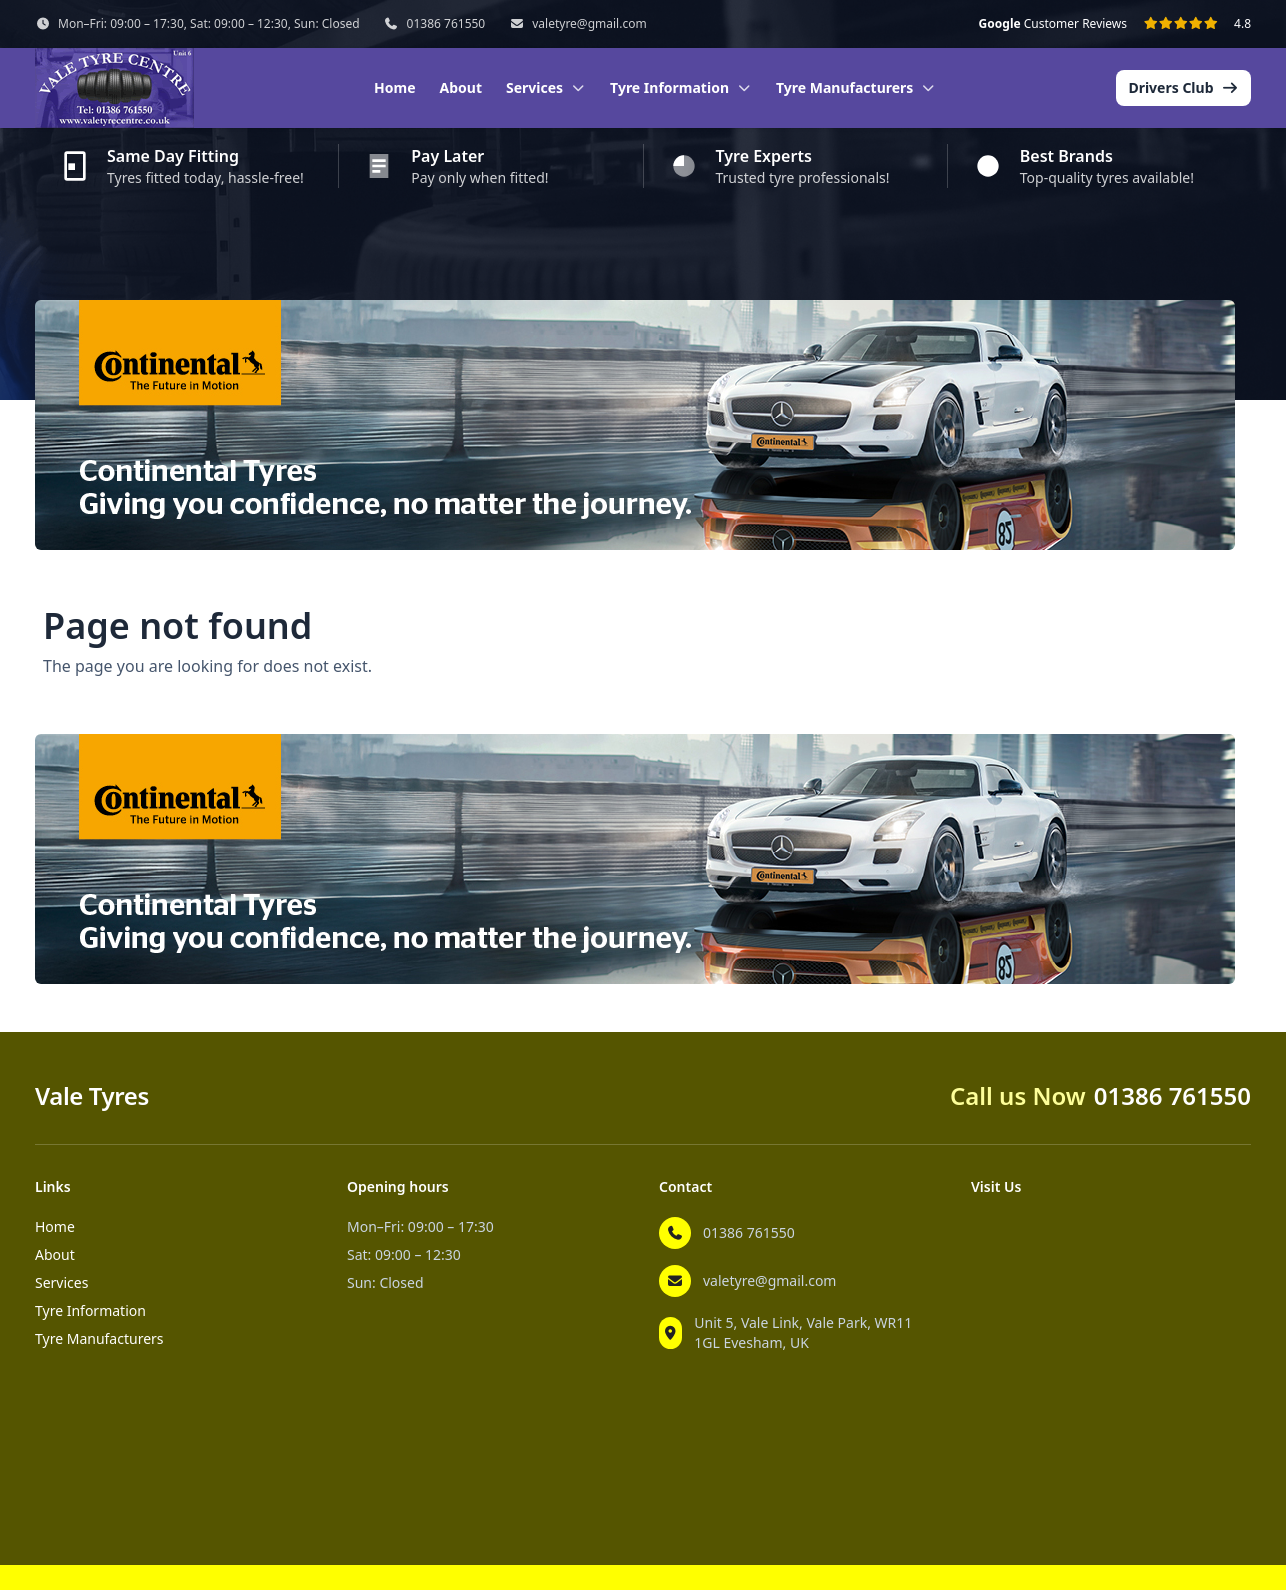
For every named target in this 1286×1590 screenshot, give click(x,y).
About (461, 87)
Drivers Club (1183, 87)
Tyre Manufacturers (99, 1338)
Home (394, 87)
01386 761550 (446, 24)
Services (61, 1282)
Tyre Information (90, 1310)
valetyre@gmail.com (589, 24)
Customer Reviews (1053, 24)
